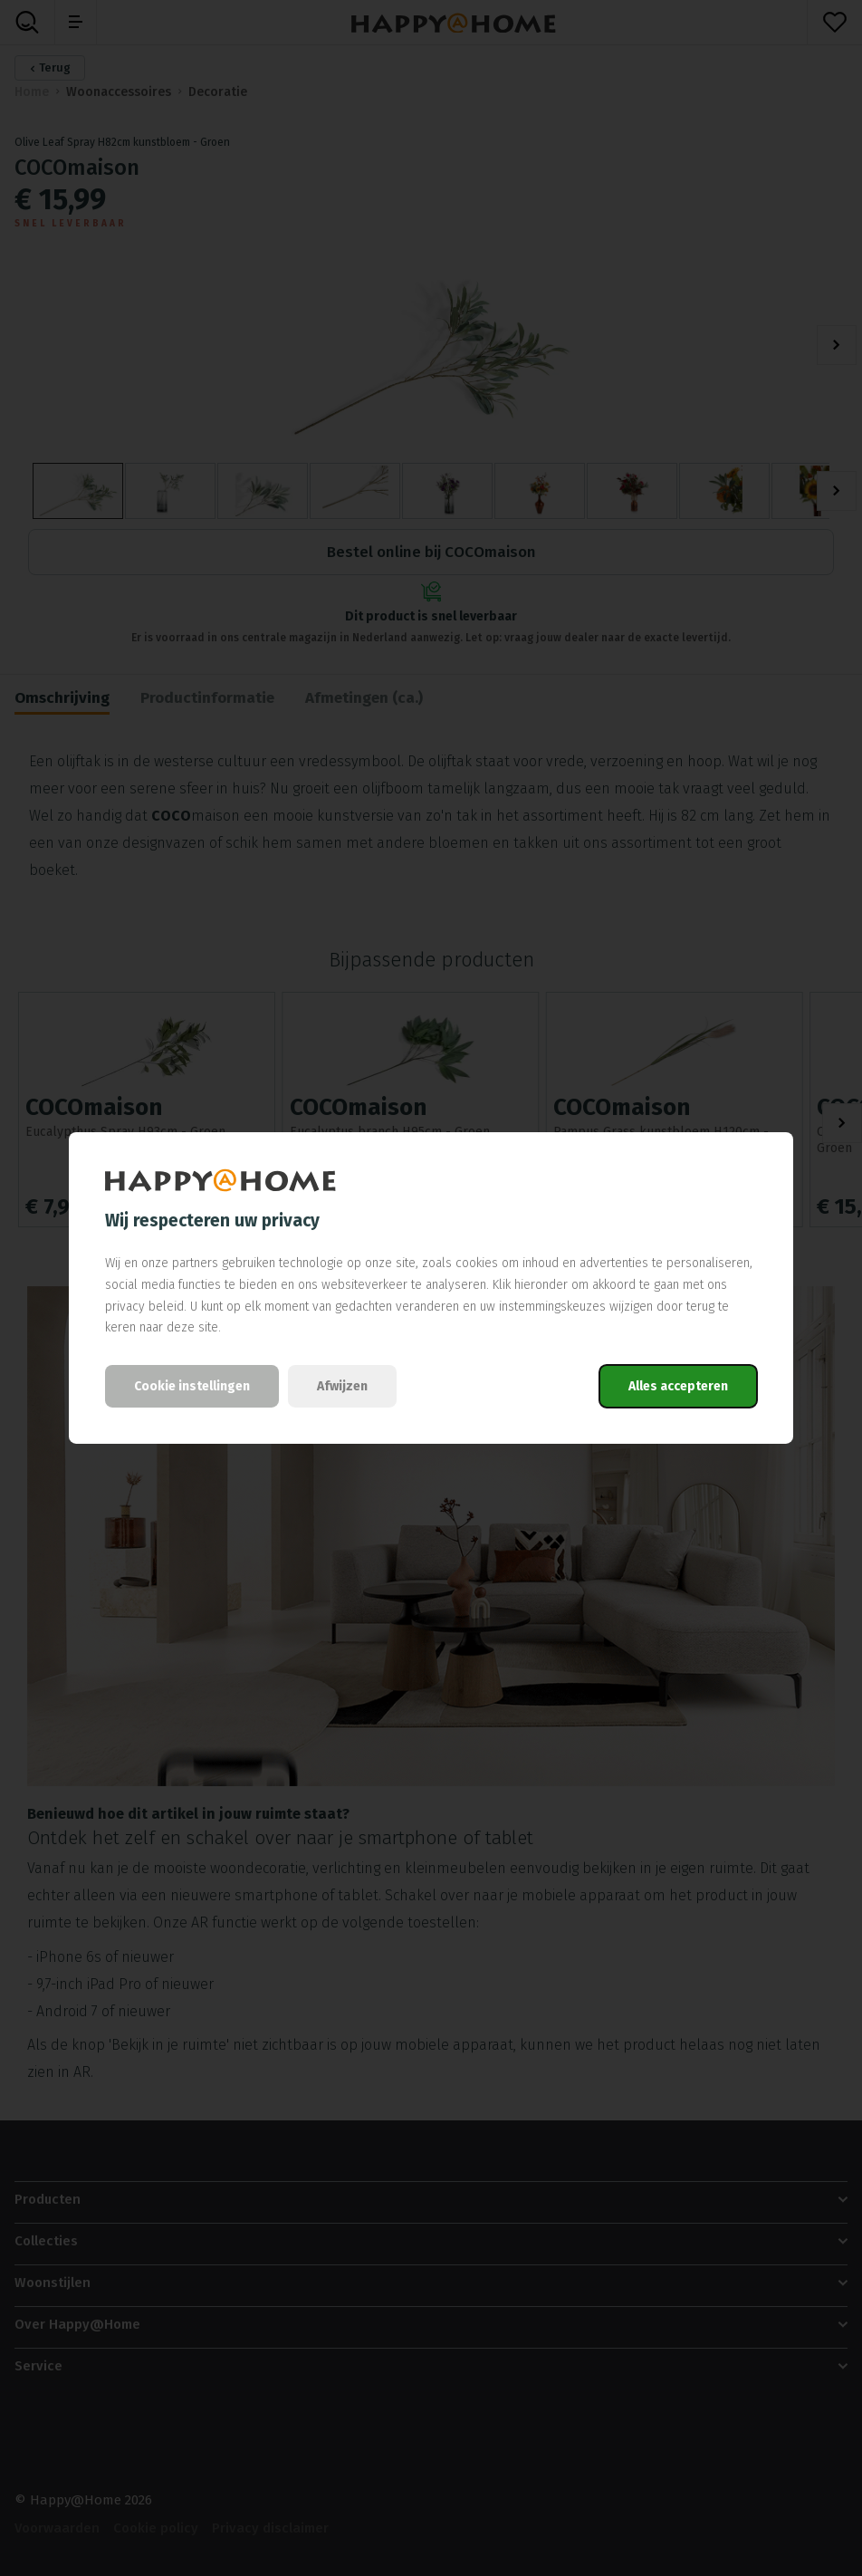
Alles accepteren (678, 1386)
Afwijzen (342, 1386)
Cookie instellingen (192, 1386)
